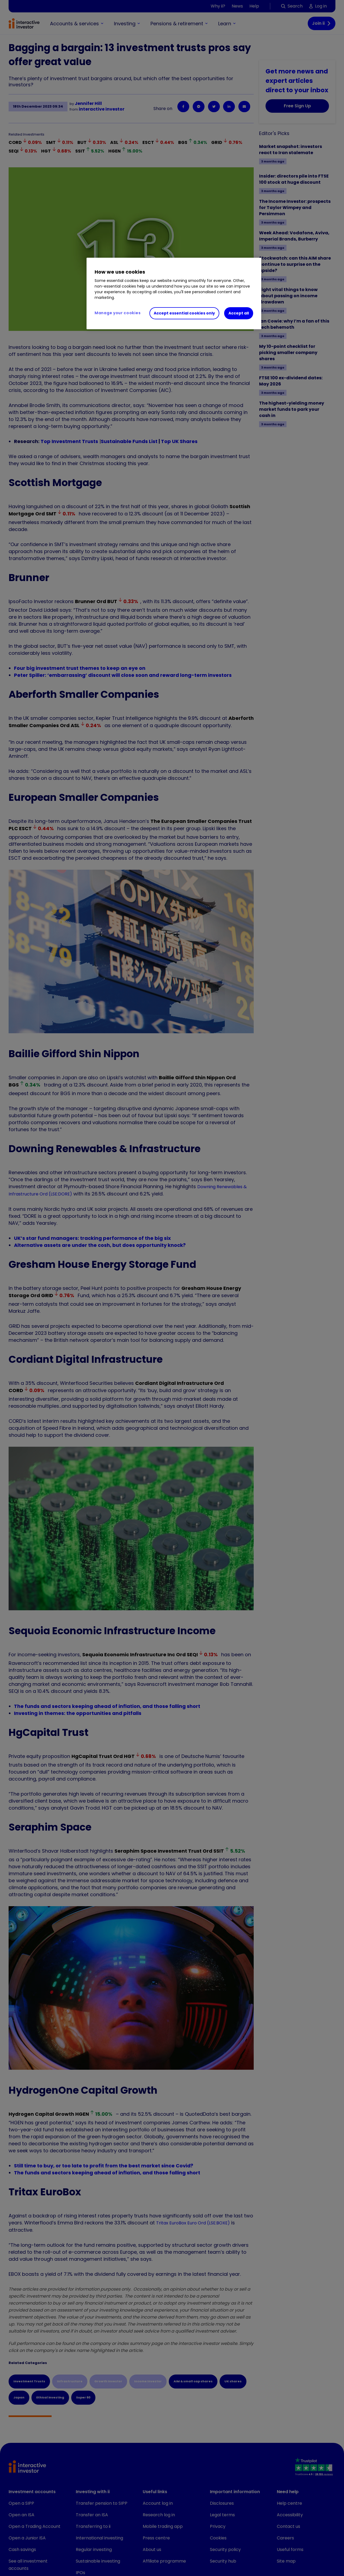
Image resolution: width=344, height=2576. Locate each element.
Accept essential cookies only (184, 313)
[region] (174, 293)
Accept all (238, 313)
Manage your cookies (118, 313)
